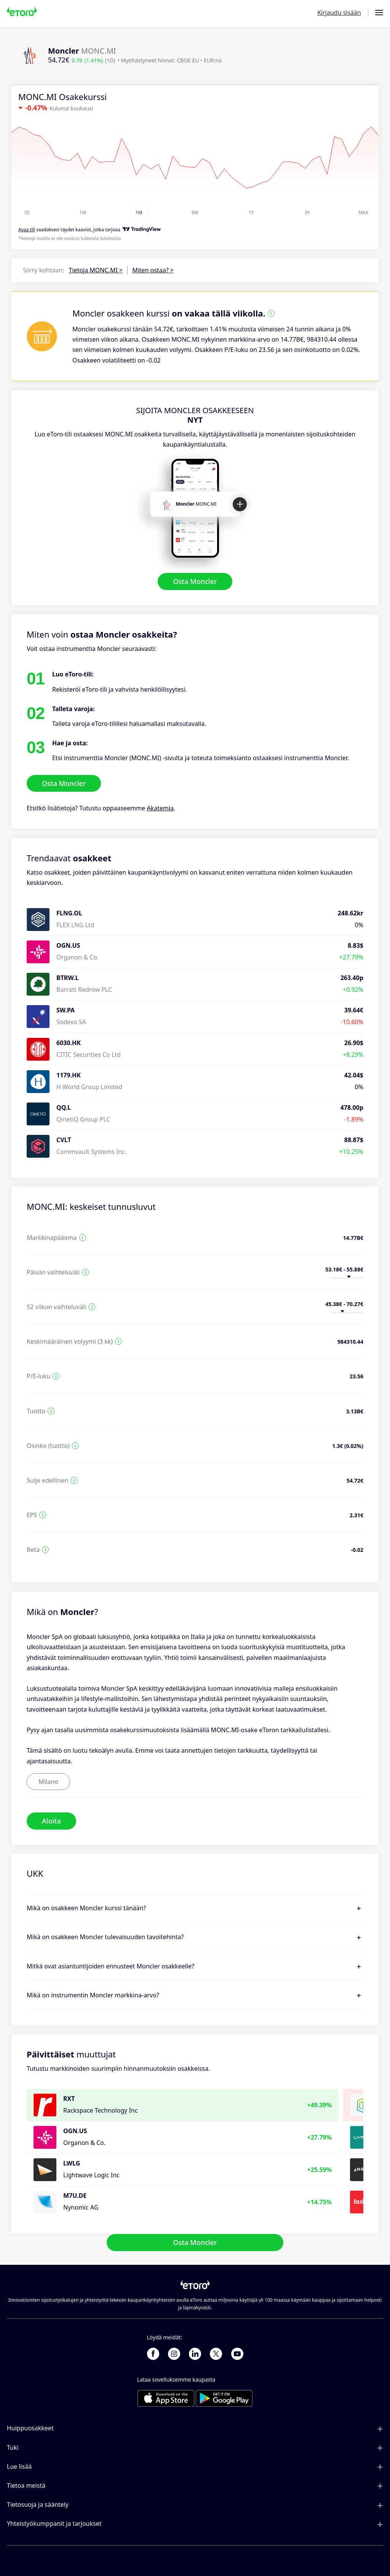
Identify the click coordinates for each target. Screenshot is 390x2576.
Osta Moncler (195, 581)
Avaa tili (26, 229)
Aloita (51, 1820)
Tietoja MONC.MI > (96, 270)
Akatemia (160, 808)
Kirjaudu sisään (339, 12)
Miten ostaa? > (153, 270)
